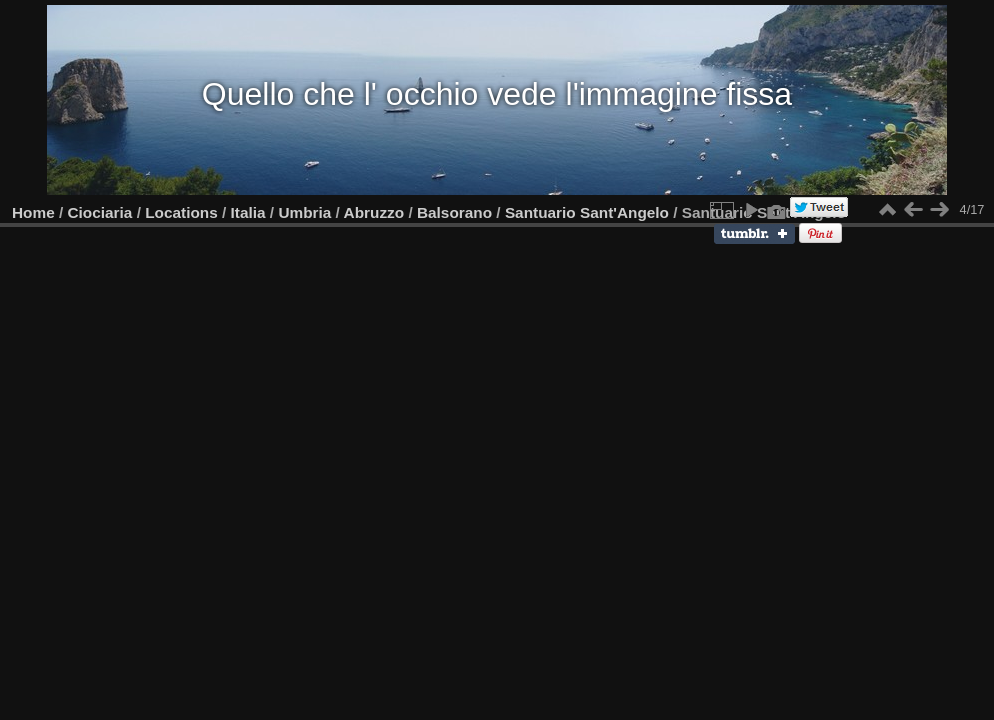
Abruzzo (374, 212)
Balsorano (454, 212)
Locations (181, 212)
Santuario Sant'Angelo (587, 212)
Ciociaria (100, 212)
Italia (248, 212)
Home (33, 212)
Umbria (304, 212)
